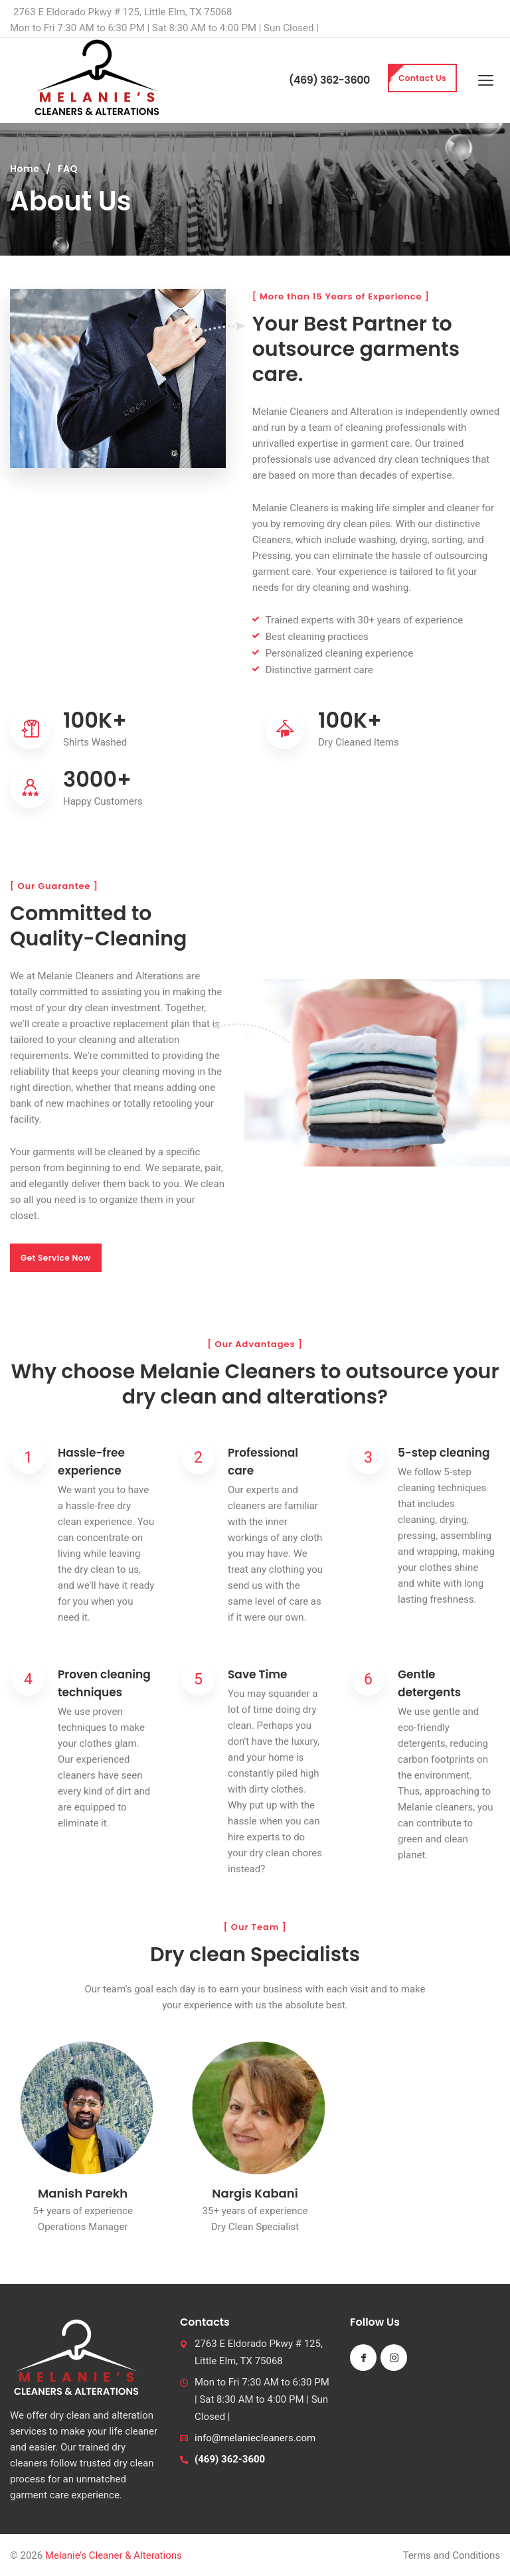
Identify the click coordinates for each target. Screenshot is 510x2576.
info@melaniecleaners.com (255, 2438)
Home (25, 168)
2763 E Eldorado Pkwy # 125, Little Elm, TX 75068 (122, 12)
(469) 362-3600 (329, 80)
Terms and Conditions (451, 2555)
